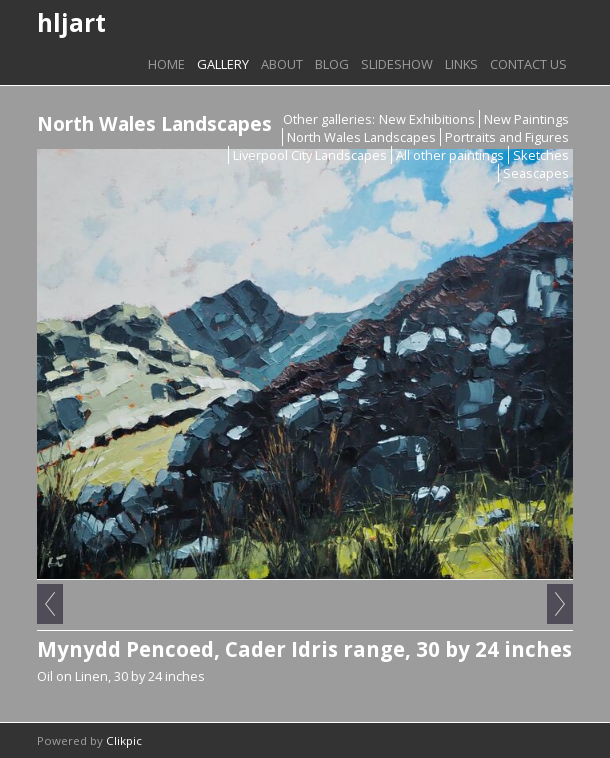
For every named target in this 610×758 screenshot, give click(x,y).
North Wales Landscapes (361, 137)
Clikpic (124, 740)
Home (166, 64)
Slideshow (397, 64)
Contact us (528, 64)
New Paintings (526, 119)
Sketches (541, 155)
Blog (332, 64)
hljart (71, 22)
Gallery (223, 64)
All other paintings (450, 155)
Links (461, 64)
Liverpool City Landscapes (310, 155)
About (282, 64)
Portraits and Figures (507, 137)
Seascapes (536, 173)
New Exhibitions (427, 119)
